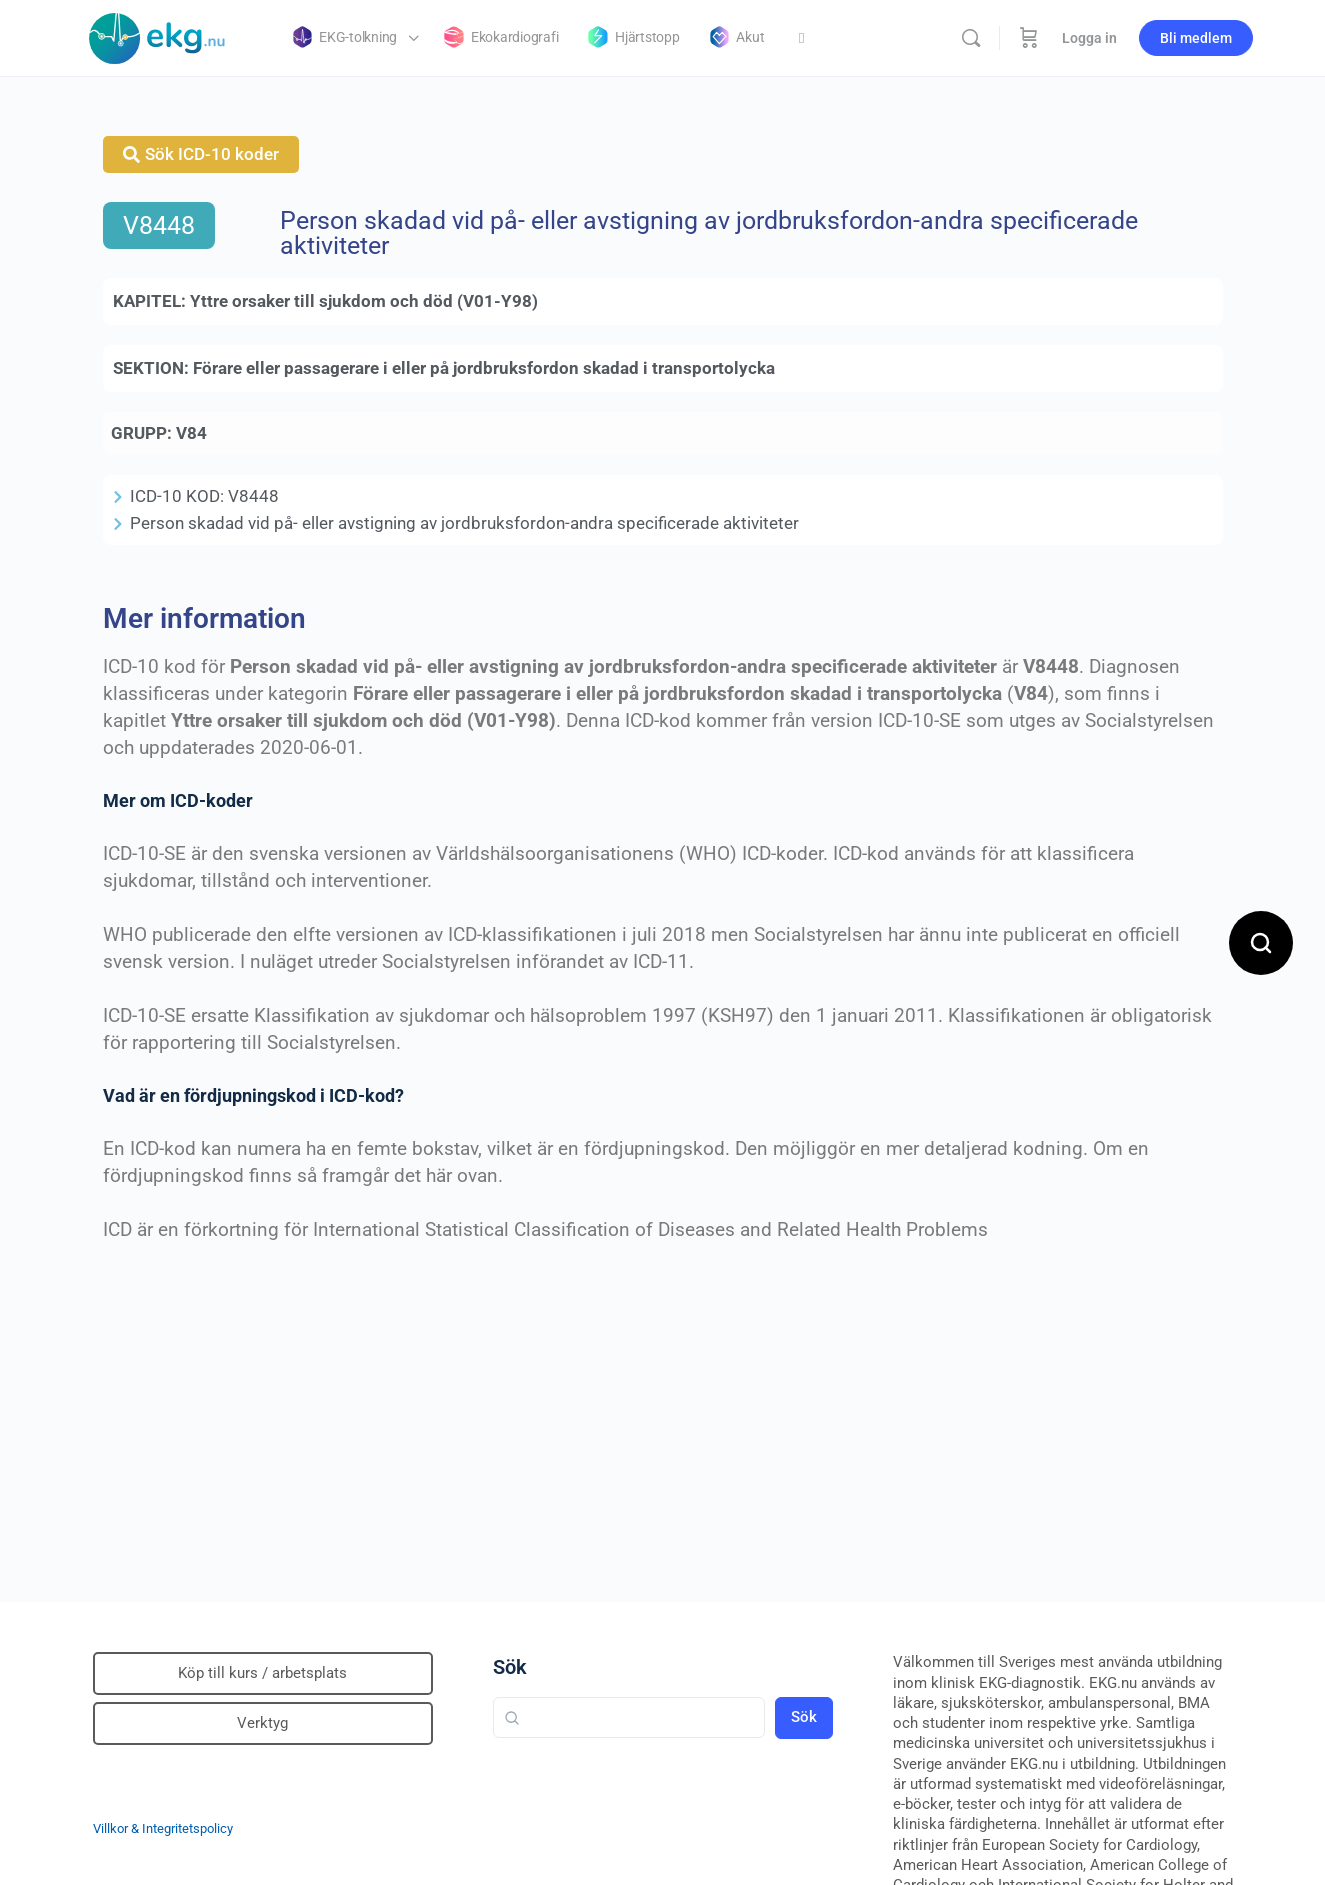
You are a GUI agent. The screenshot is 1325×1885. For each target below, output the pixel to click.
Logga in (1089, 38)
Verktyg (262, 1723)
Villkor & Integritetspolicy (163, 1828)
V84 (191, 433)
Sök (510, 1667)
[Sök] (971, 38)
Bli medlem (1196, 38)
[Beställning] (1029, 38)
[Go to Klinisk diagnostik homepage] (158, 36)
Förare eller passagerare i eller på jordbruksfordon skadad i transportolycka (484, 368)
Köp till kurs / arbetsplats (262, 1673)
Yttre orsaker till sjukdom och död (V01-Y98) (364, 301)
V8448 (159, 225)
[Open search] (1261, 943)
